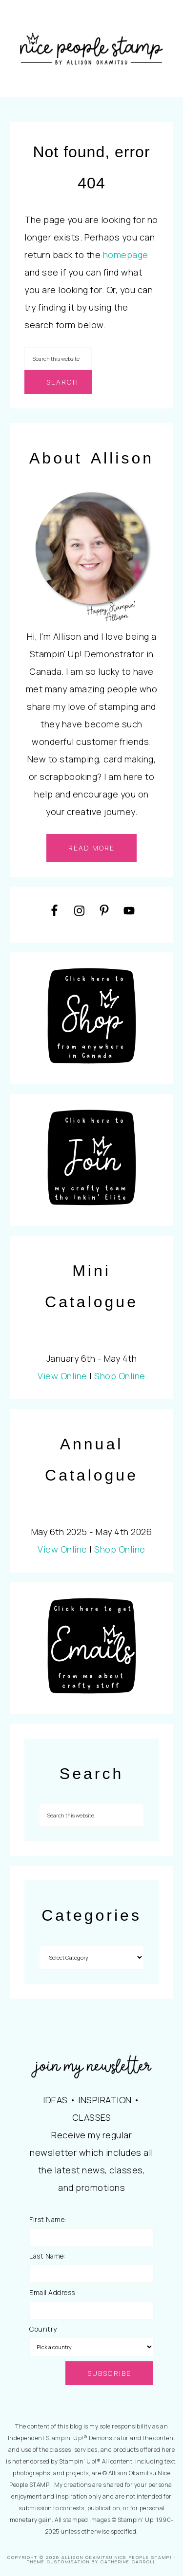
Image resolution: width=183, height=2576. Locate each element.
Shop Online (119, 1376)
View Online (62, 1376)
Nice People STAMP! (91, 48)
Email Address (52, 2292)
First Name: (47, 2219)
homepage (125, 254)
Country (43, 2329)
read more (91, 847)
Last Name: (47, 2256)
